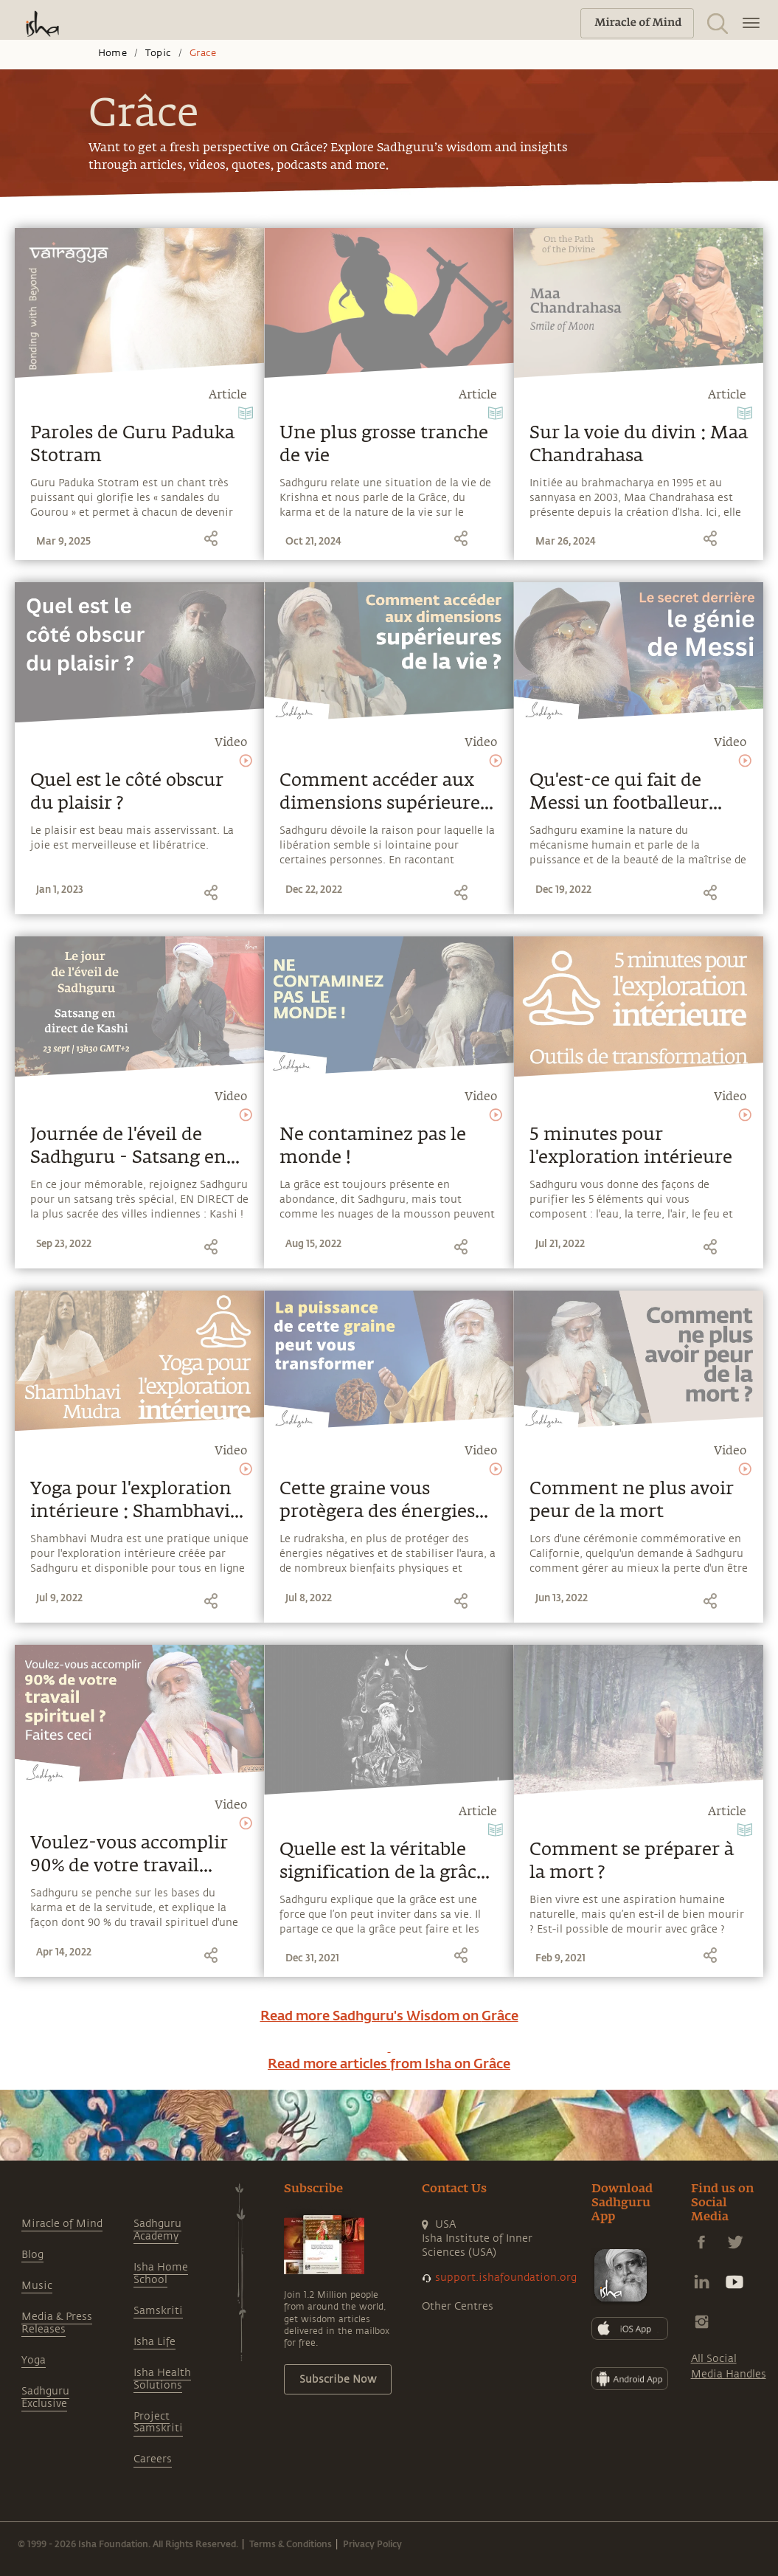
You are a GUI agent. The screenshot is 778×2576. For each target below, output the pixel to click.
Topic (158, 53)
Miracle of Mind (62, 2223)
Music (36, 2285)
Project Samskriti (158, 2422)
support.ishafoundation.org (506, 2277)
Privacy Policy (372, 2543)
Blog (32, 2254)
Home (112, 53)
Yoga (33, 2360)
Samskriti (158, 2310)
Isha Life (154, 2341)
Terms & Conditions (290, 2543)
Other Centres (457, 2306)
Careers (152, 2459)
